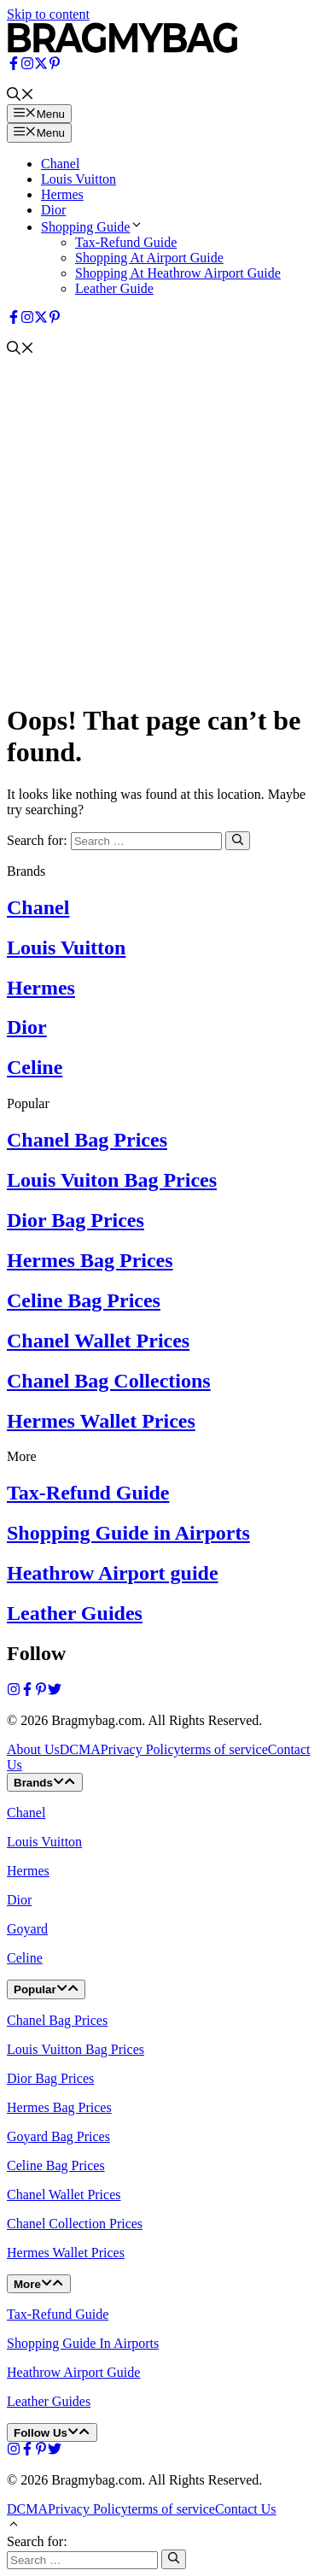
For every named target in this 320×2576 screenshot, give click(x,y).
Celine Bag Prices (83, 1300)
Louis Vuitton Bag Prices (75, 2049)
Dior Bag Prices (75, 1220)
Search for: (37, 2541)
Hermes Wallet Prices (101, 1421)
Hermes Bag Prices (90, 1260)
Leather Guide (114, 288)
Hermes (62, 194)
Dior (53, 209)
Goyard (27, 1929)
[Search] (237, 840)
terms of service (224, 1749)
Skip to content (48, 14)
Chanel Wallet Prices (98, 1340)
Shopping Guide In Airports (83, 2343)
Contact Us (245, 2509)
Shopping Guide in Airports (128, 1533)
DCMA (80, 1749)
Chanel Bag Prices (87, 1140)
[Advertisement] (160, 527)
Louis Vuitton (78, 179)
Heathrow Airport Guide (73, 2372)
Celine (34, 1067)
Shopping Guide (92, 227)
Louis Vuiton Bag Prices (112, 1180)
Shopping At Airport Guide (149, 257)
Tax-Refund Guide (126, 242)
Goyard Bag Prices (58, 2136)
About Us (33, 1749)
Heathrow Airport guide (112, 1573)
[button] (20, 96)
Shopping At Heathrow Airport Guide (178, 273)
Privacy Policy (141, 1749)
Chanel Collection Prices (75, 2223)
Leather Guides (75, 1613)
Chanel (60, 163)
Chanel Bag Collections (109, 1381)
